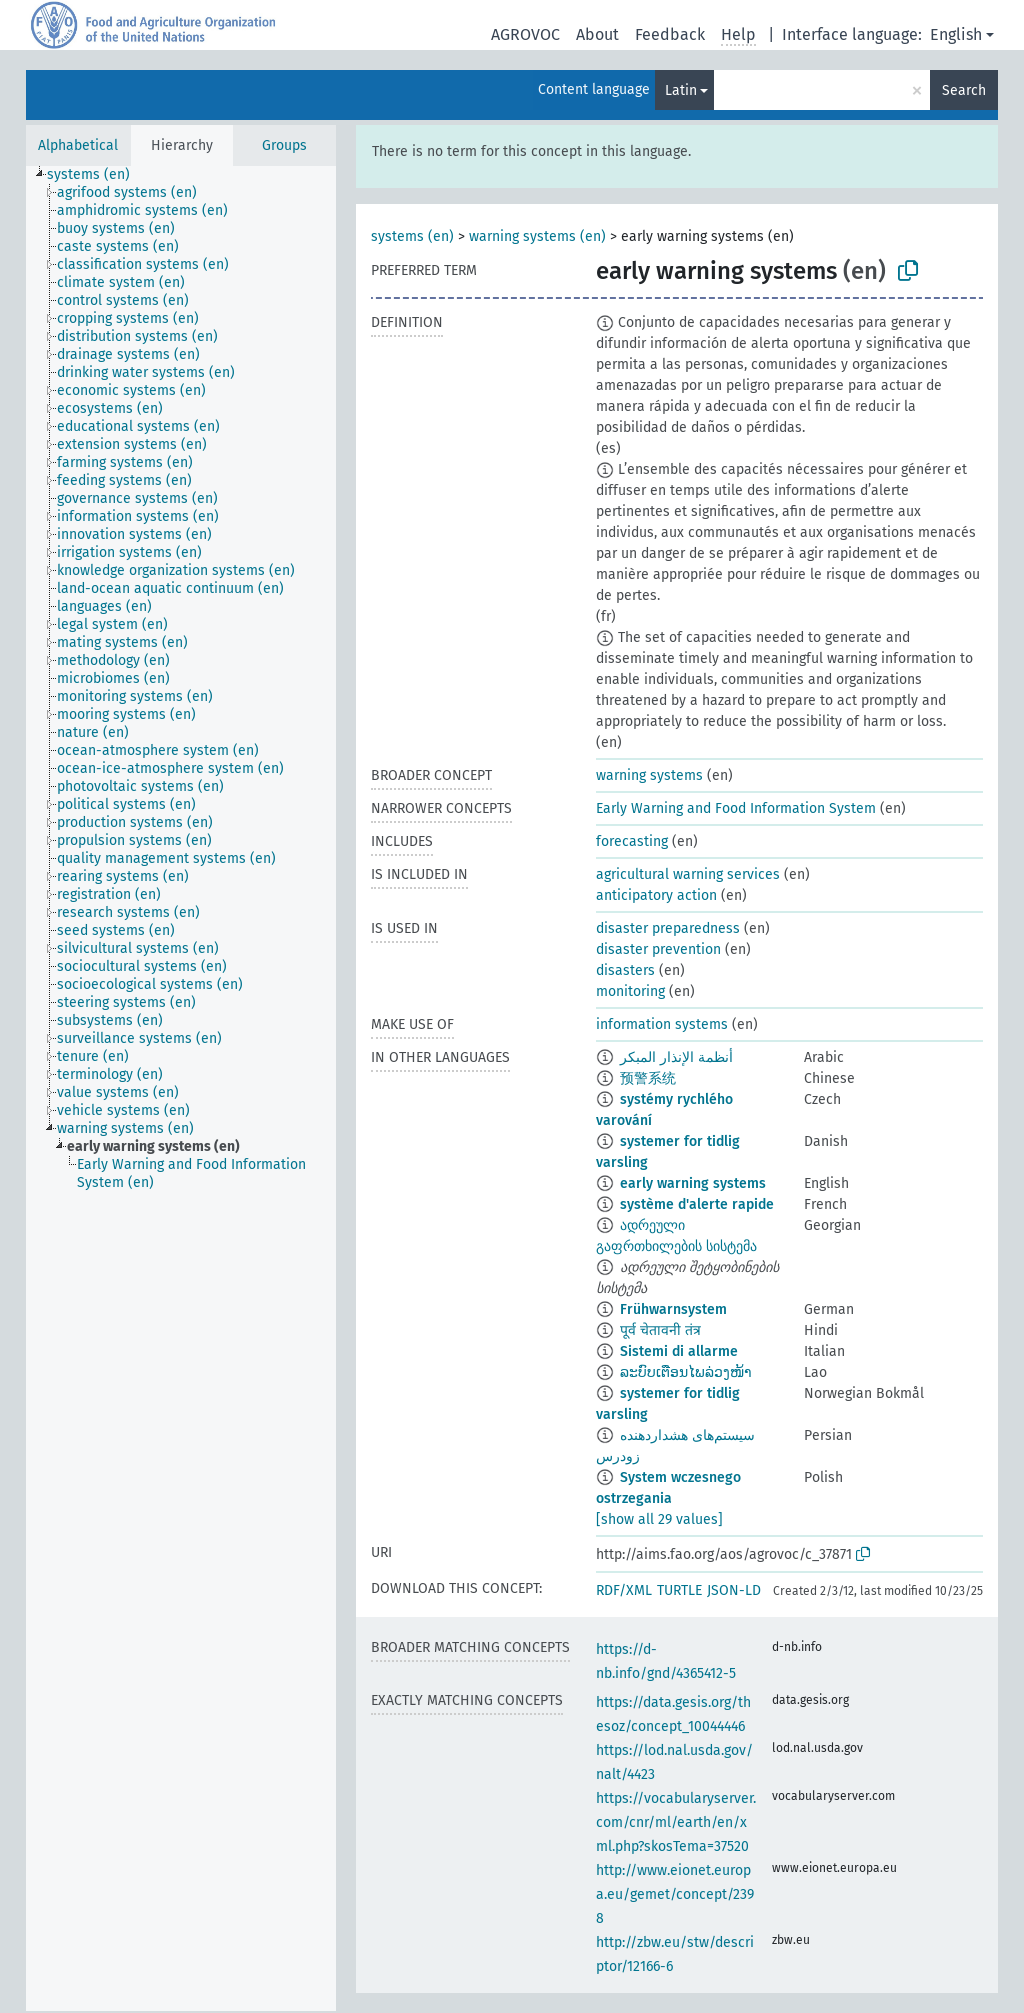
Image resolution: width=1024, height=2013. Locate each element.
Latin (681, 90)
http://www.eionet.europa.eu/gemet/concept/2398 (675, 1894)
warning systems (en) (537, 236)
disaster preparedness (668, 928)
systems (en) (412, 236)
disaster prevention (658, 949)
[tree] (181, 1088)
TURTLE (679, 1590)
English (956, 34)
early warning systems (693, 1183)
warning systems (649, 775)
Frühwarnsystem (673, 1309)
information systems (662, 1024)
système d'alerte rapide (697, 1204)
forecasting (632, 841)
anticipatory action (656, 895)
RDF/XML (624, 1590)
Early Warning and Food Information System (736, 808)
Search (964, 90)
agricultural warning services (688, 874)
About (597, 34)
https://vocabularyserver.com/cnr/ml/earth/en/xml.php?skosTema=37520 (676, 1822)
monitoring (630, 991)
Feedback (670, 34)
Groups (284, 145)
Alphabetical (78, 145)
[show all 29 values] (659, 1519)
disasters (625, 970)
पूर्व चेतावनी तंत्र (660, 1330)
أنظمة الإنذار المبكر (676, 1057)
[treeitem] (97, 175)
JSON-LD (734, 1590)
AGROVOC (525, 34)
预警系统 (648, 1078)
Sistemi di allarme (679, 1351)
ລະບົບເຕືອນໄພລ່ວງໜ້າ (686, 1372)
